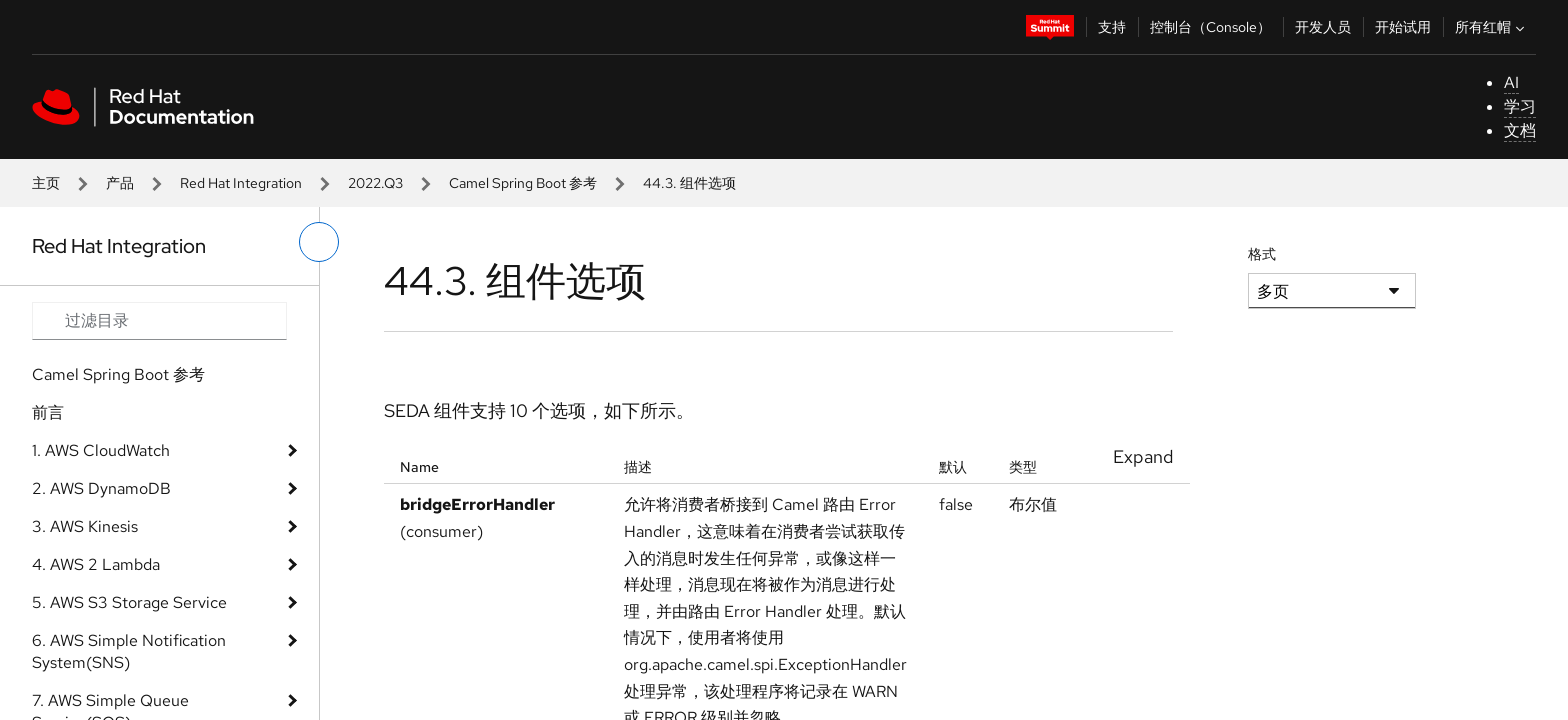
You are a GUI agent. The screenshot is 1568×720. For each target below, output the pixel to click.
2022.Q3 (375, 183)
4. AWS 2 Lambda (96, 564)
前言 (48, 412)
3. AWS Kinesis (85, 526)
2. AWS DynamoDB (101, 488)
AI (1511, 82)
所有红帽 (1492, 27)
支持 (1112, 27)
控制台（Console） (1210, 27)
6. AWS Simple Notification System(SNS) (129, 651)
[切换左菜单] (319, 242)
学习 (1520, 106)
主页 (46, 183)
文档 (1520, 130)
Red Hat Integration (241, 183)
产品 (120, 183)
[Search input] (159, 321)
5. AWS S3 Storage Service (129, 602)
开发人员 (1323, 27)
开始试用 (1403, 27)
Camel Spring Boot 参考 (523, 183)
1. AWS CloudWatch (101, 450)
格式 (1262, 254)
